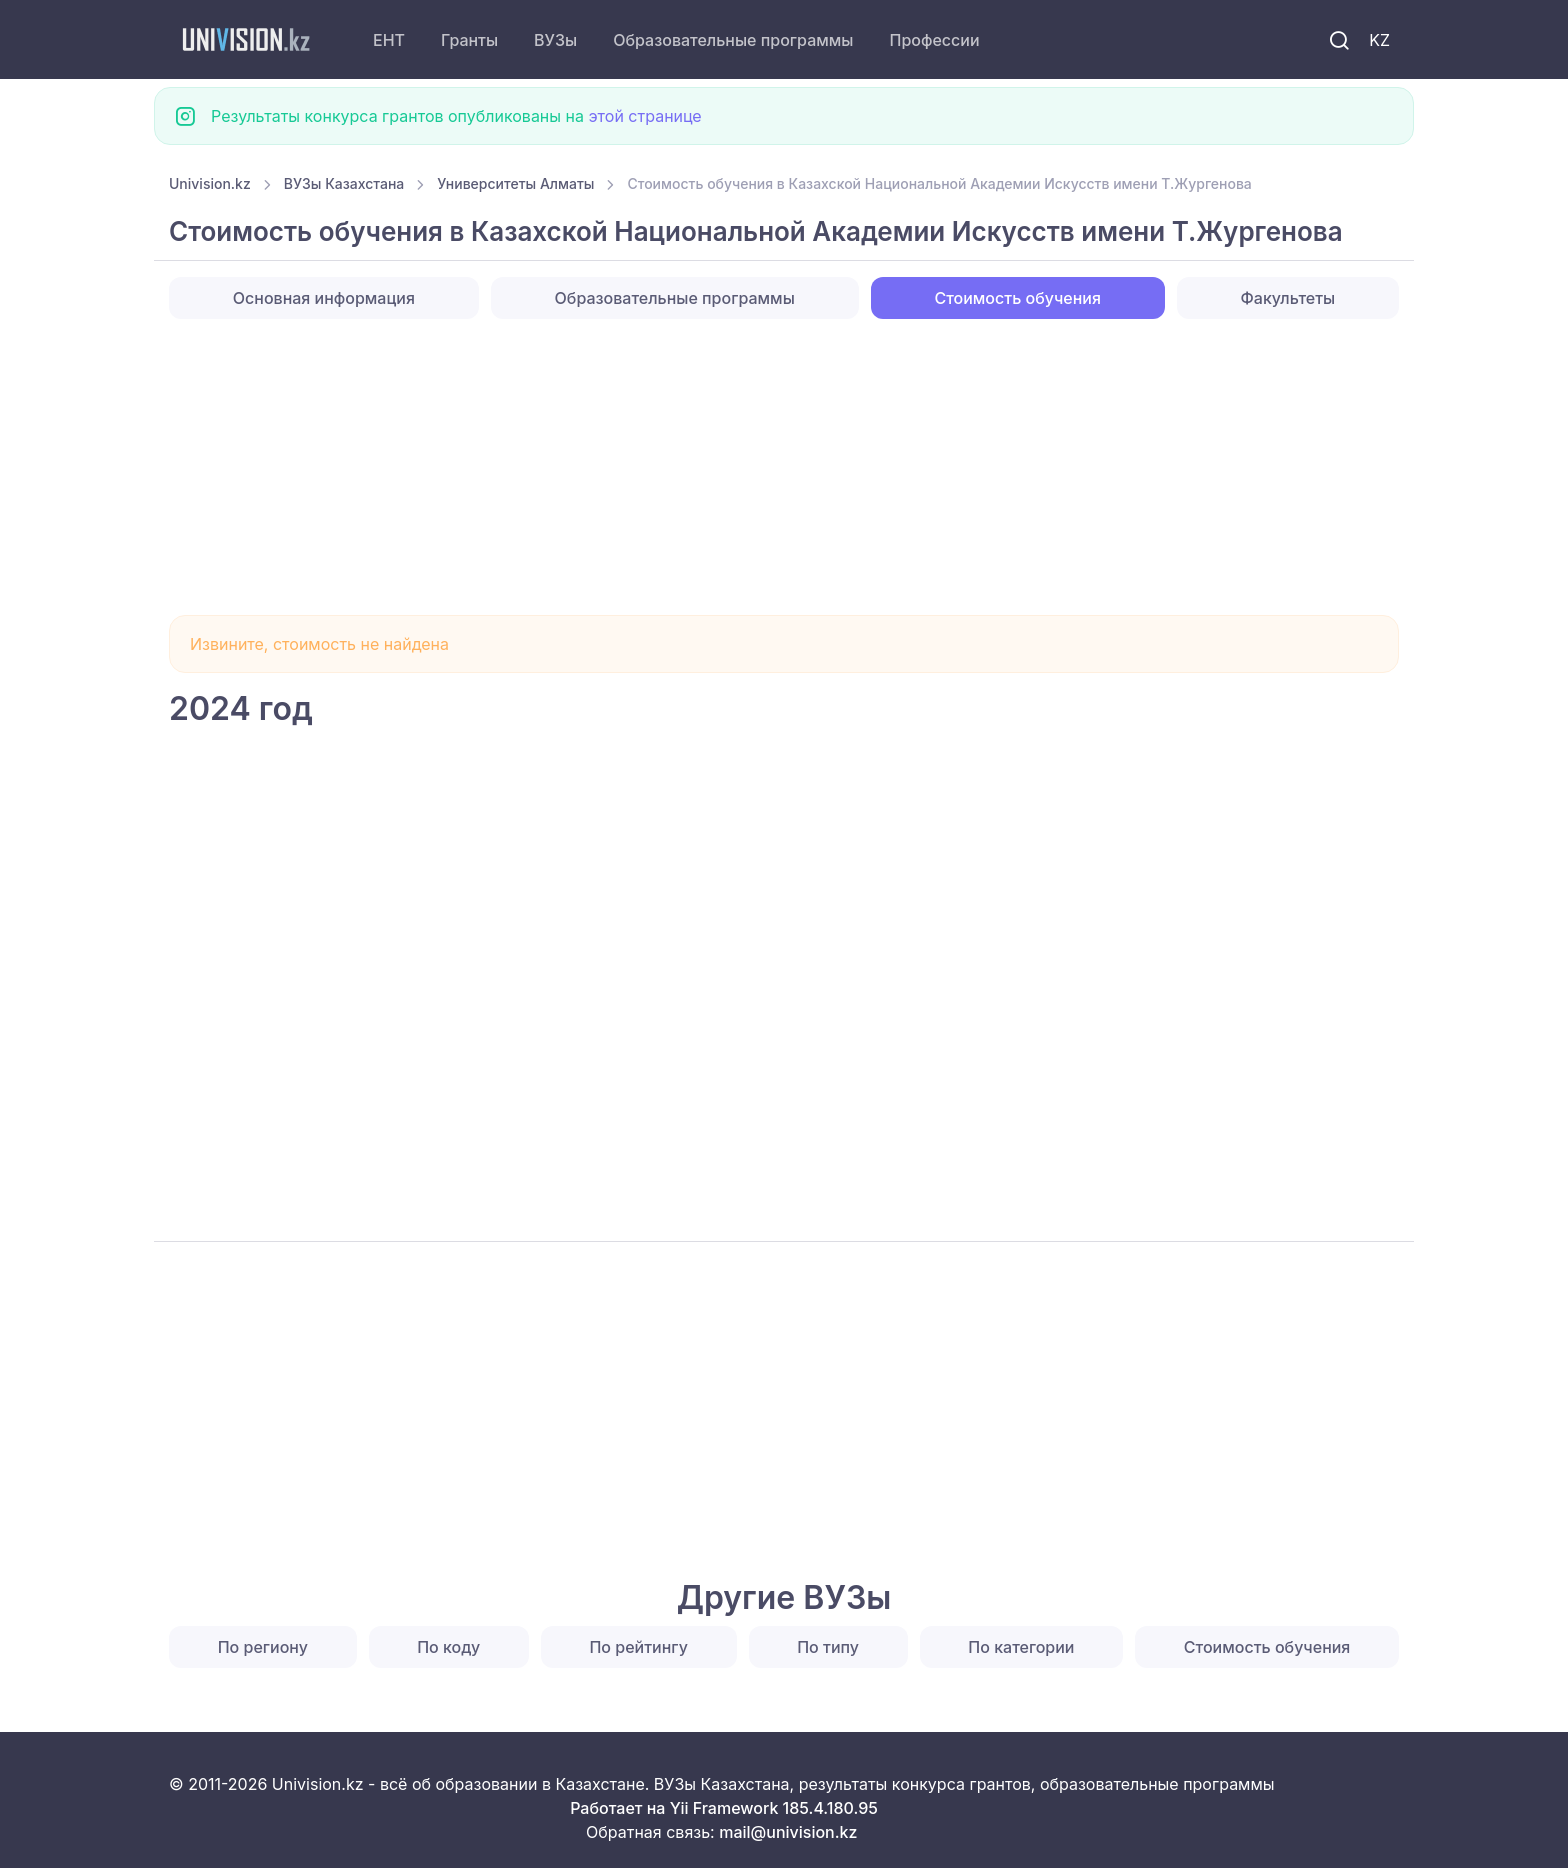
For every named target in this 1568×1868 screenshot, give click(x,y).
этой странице (644, 116)
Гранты (469, 40)
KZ (1379, 40)
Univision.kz (210, 183)
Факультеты (1288, 298)
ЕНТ (389, 40)
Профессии (934, 40)
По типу (828, 1647)
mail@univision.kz (788, 1832)
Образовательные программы (733, 40)
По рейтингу (638, 1647)
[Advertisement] (769, 467)
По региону (263, 1647)
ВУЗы (555, 40)
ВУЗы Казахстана (344, 183)
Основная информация (324, 298)
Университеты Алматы (515, 183)
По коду (448, 1647)
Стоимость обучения (1267, 1647)
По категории (1021, 1647)
